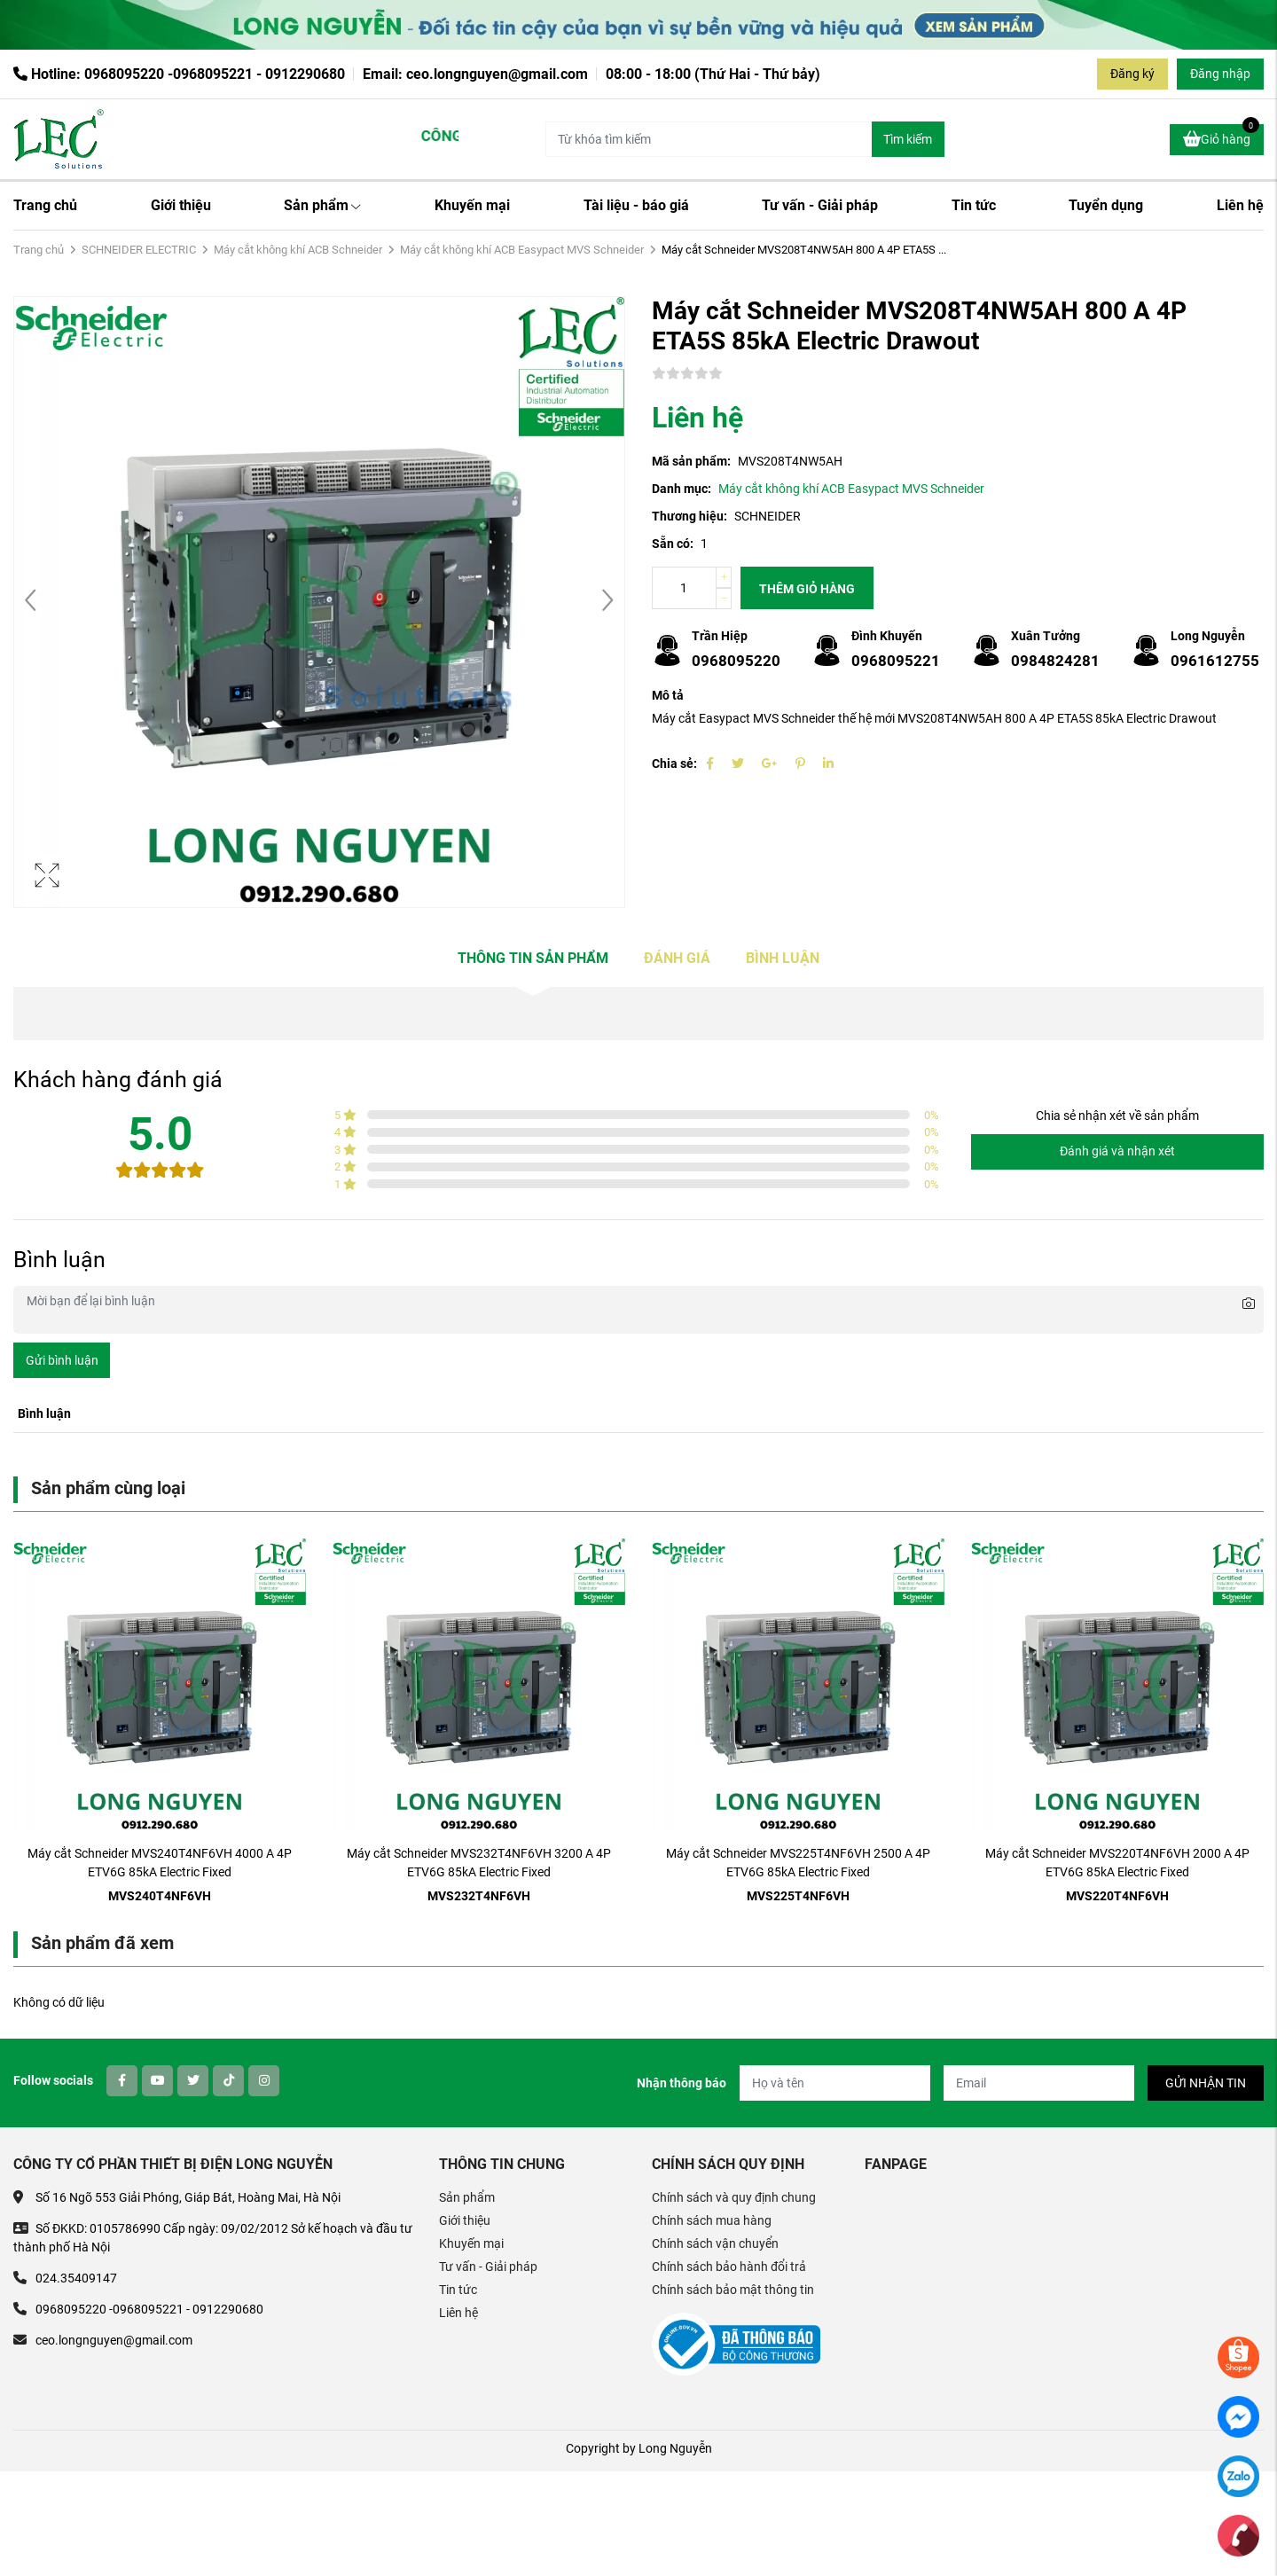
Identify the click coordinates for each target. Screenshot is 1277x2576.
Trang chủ (45, 205)
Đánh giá (677, 958)
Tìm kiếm (907, 139)
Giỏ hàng (1221, 136)
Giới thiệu (181, 205)
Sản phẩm (322, 205)
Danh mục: (681, 489)
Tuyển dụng (1106, 205)
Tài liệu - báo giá (636, 205)
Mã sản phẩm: (691, 461)
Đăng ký (1132, 74)
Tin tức (974, 205)
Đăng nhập (1220, 74)
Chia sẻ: (674, 763)
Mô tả (668, 695)
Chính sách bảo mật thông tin (733, 2289)
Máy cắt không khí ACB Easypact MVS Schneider (522, 249)
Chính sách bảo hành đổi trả (729, 2266)
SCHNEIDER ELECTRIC (139, 249)
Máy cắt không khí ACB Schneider (298, 249)
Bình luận (782, 958)
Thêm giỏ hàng (807, 589)
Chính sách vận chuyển (715, 2243)
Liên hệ (1240, 205)
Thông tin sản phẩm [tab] (533, 958)
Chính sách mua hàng (712, 2220)
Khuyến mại (472, 205)
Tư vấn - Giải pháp (820, 205)
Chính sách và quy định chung (734, 2197)
